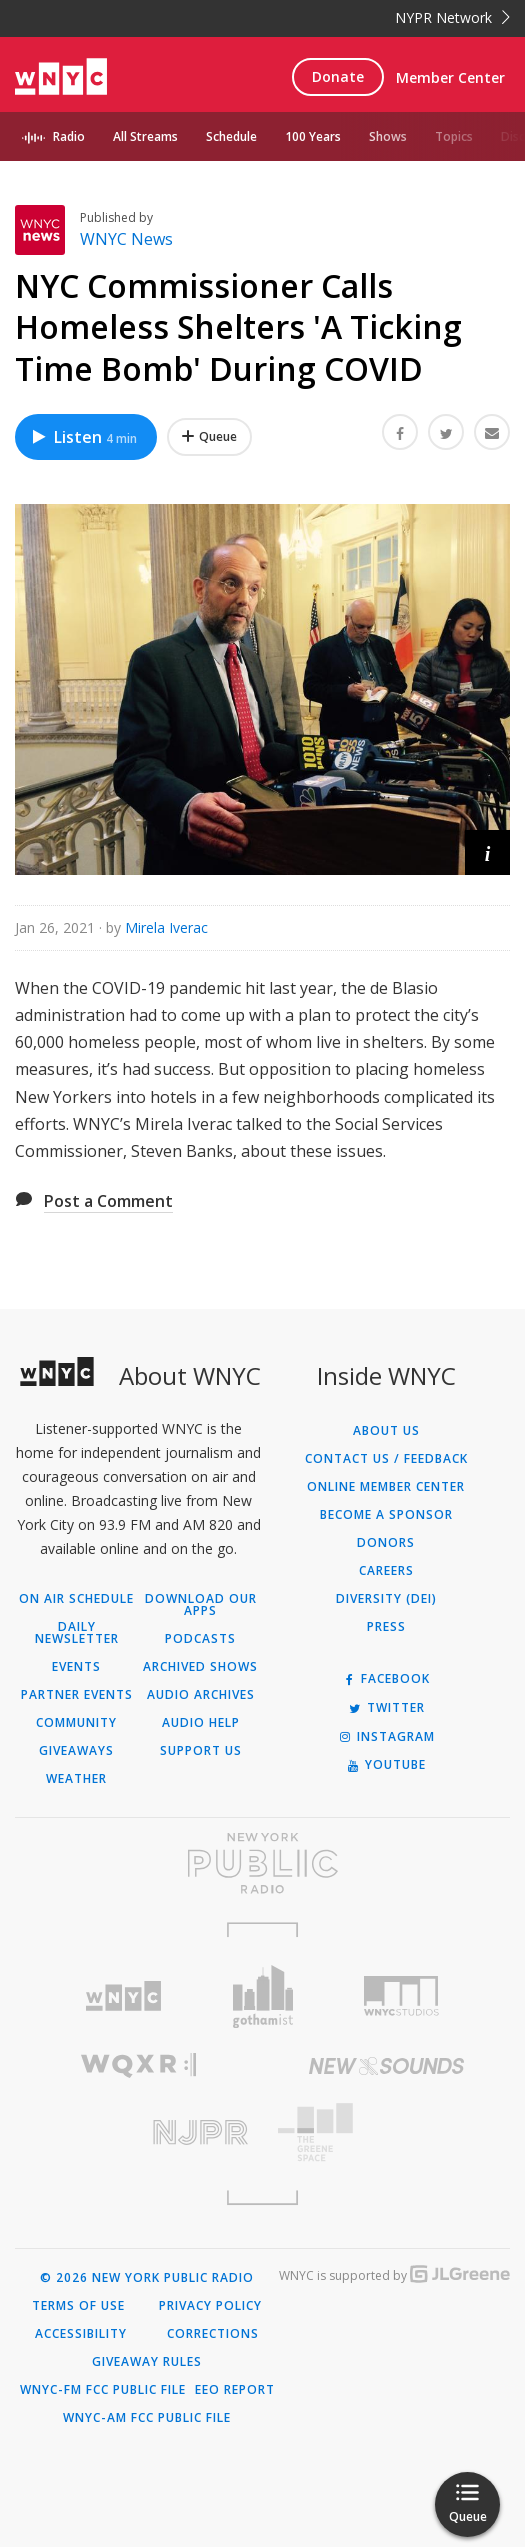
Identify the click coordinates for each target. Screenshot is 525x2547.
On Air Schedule (76, 1599)
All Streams (145, 136)
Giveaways (76, 1751)
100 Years (313, 136)
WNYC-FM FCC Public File (103, 2390)
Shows (388, 136)
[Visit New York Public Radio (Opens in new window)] (262, 1863)
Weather (76, 1779)
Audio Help (201, 1723)
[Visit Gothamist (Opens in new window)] (262, 1996)
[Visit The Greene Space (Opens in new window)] (387, 2132)
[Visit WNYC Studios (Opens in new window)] (401, 1996)
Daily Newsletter (77, 1633)
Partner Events (77, 1695)
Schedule (231, 136)
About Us (386, 1431)
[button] (487, 852)
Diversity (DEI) (386, 1599)
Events (76, 1667)
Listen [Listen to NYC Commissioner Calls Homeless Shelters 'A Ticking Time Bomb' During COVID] (83, 437)
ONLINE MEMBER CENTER (386, 1487)
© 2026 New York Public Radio (147, 2278)
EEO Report (235, 2390)
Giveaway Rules (147, 2362)
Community (76, 1723)
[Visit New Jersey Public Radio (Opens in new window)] (139, 2132)
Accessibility (81, 2334)
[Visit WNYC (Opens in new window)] (124, 1996)
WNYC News (126, 239)
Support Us (201, 1751)
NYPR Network (452, 17)
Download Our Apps (201, 1605)
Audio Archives (201, 1695)
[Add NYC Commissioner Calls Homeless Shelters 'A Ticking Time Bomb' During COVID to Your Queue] (209, 437)
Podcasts (200, 1639)
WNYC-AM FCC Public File (147, 2418)
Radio (69, 136)
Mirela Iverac (166, 927)
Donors (386, 1543)
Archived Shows (200, 1667)
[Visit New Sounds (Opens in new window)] (387, 2066)
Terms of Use (78, 2306)
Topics (454, 136)
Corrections (213, 2334)
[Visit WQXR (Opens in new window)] (139, 2065)
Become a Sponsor (386, 1515)
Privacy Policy (210, 2306)
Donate (338, 76)
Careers (386, 1571)
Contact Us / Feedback (386, 1459)
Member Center (450, 77)
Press (386, 1627)
